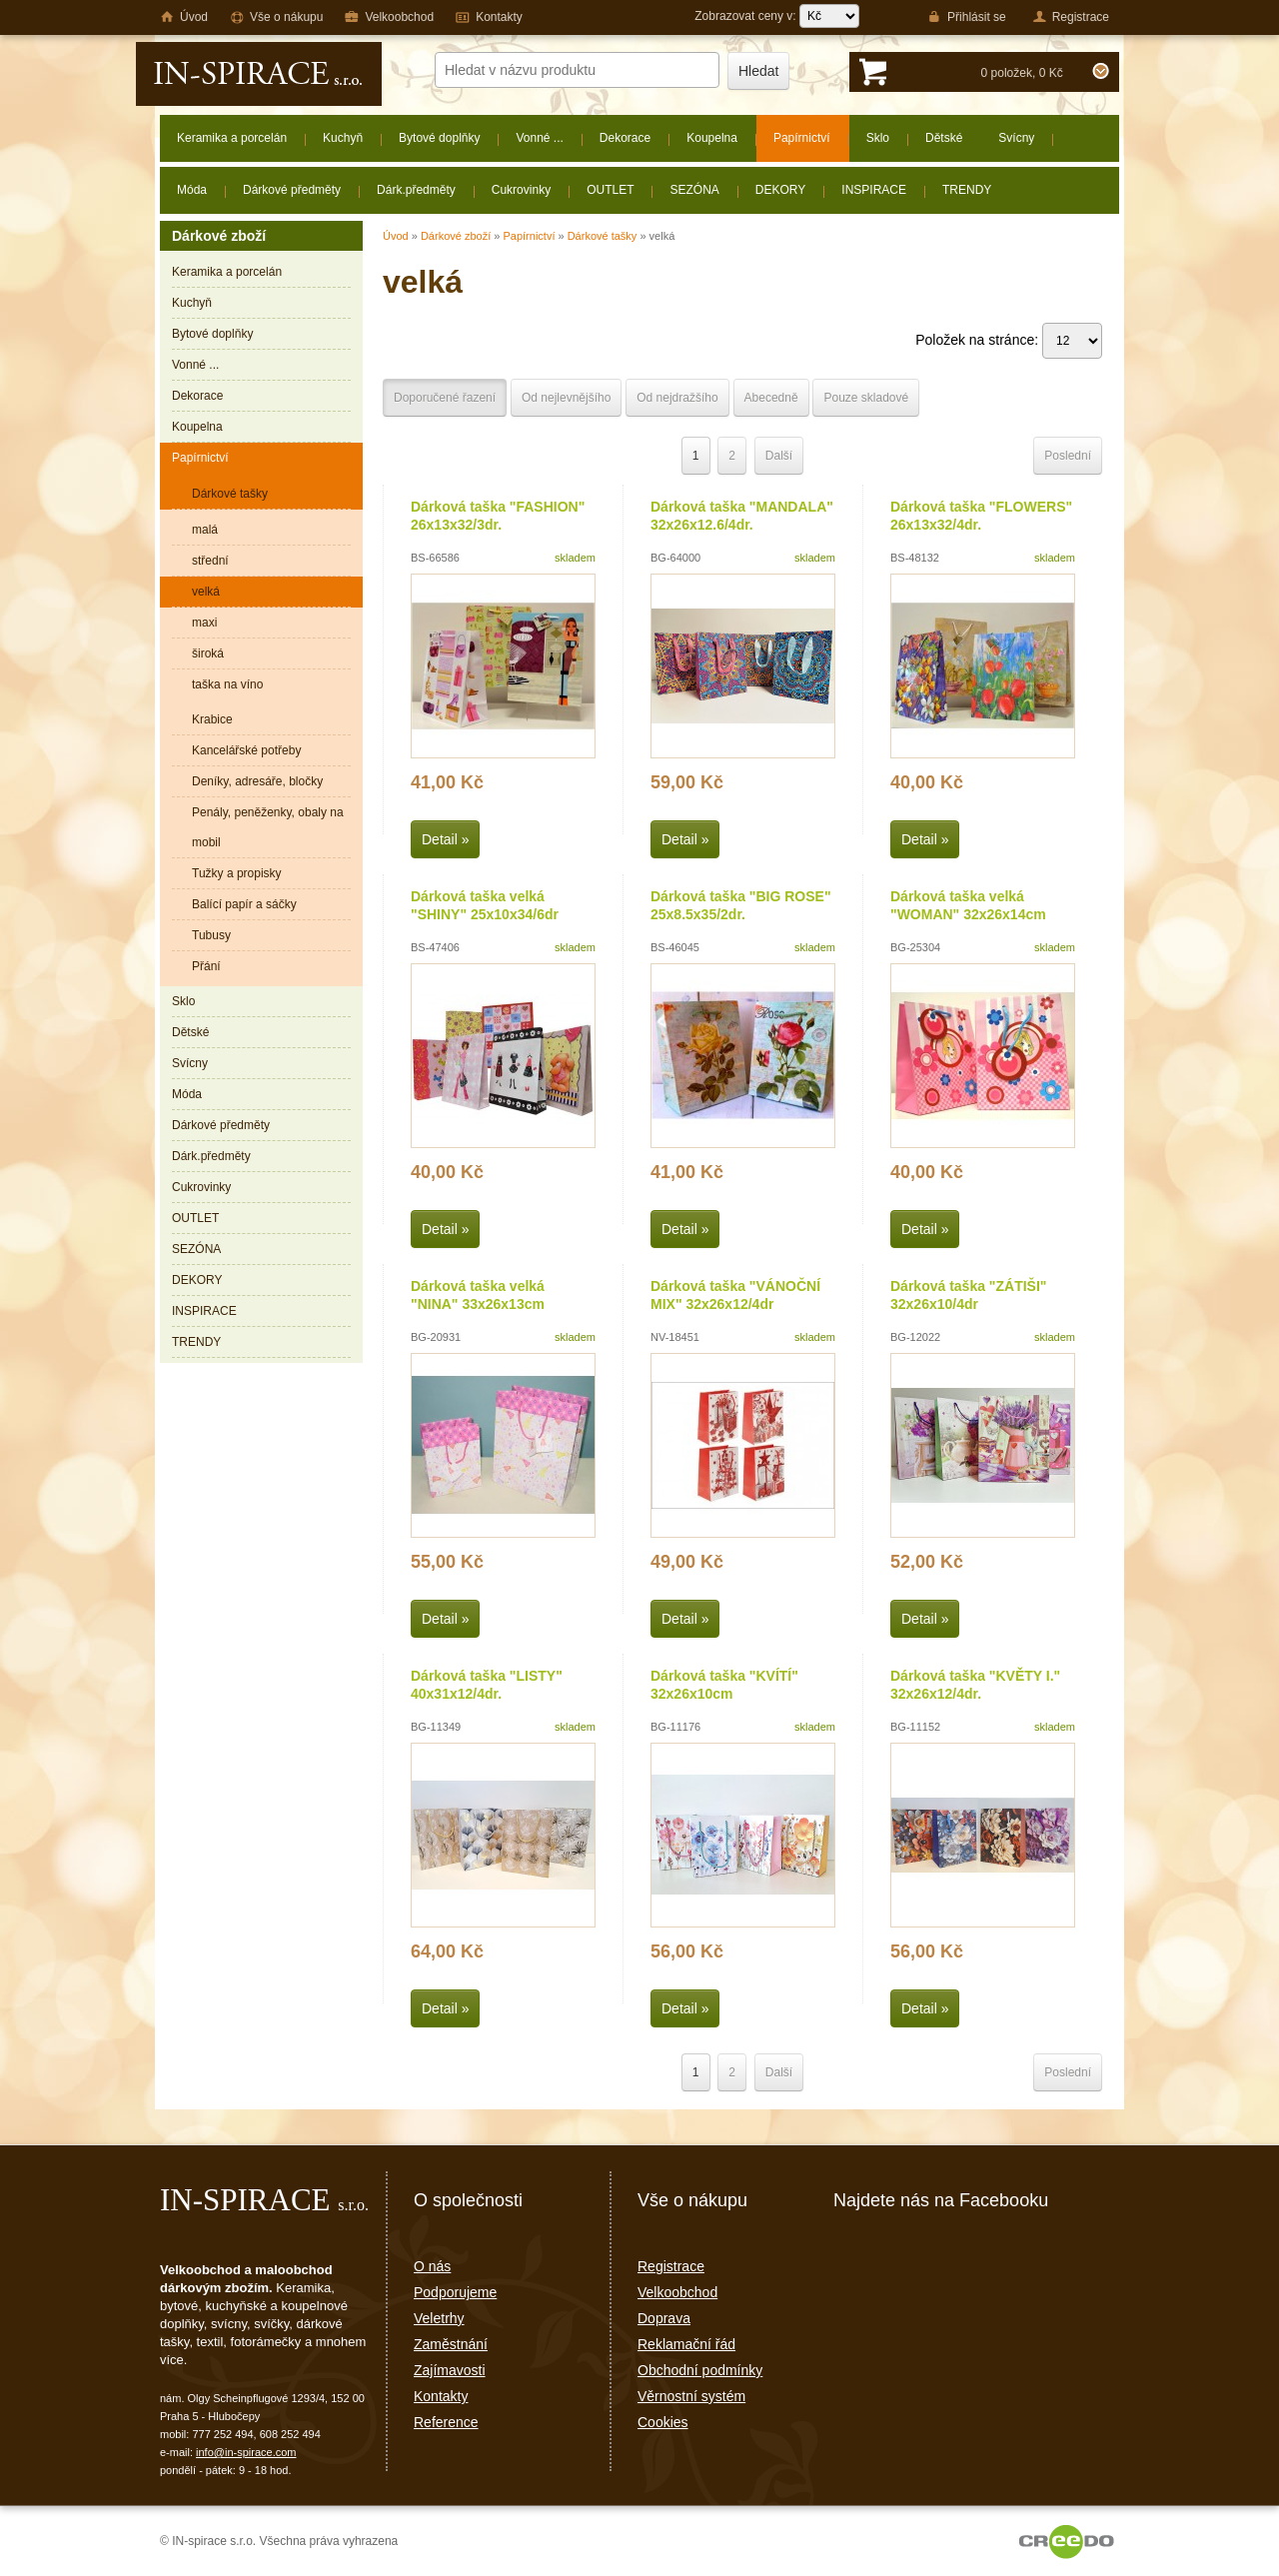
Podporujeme (455, 2292)
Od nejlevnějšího (566, 398)
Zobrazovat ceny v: (776, 16)
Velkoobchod (677, 2292)
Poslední (1067, 456)
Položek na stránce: (1008, 340)
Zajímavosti (450, 2370)
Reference (446, 2422)
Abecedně (771, 398)
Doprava (664, 2318)
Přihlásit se (966, 17)
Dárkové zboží (456, 236)
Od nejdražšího (677, 398)
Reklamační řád (686, 2344)
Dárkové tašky (603, 236)
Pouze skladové (865, 398)
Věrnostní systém (691, 2396)
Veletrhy (439, 2318)
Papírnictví (529, 236)
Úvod (396, 236)
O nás (432, 2266)
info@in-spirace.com (246, 2452)
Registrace (671, 2266)
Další (778, 456)
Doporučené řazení (445, 398)
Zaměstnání (451, 2344)
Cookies (663, 2422)
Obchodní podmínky (700, 2370)
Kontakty (441, 2396)
